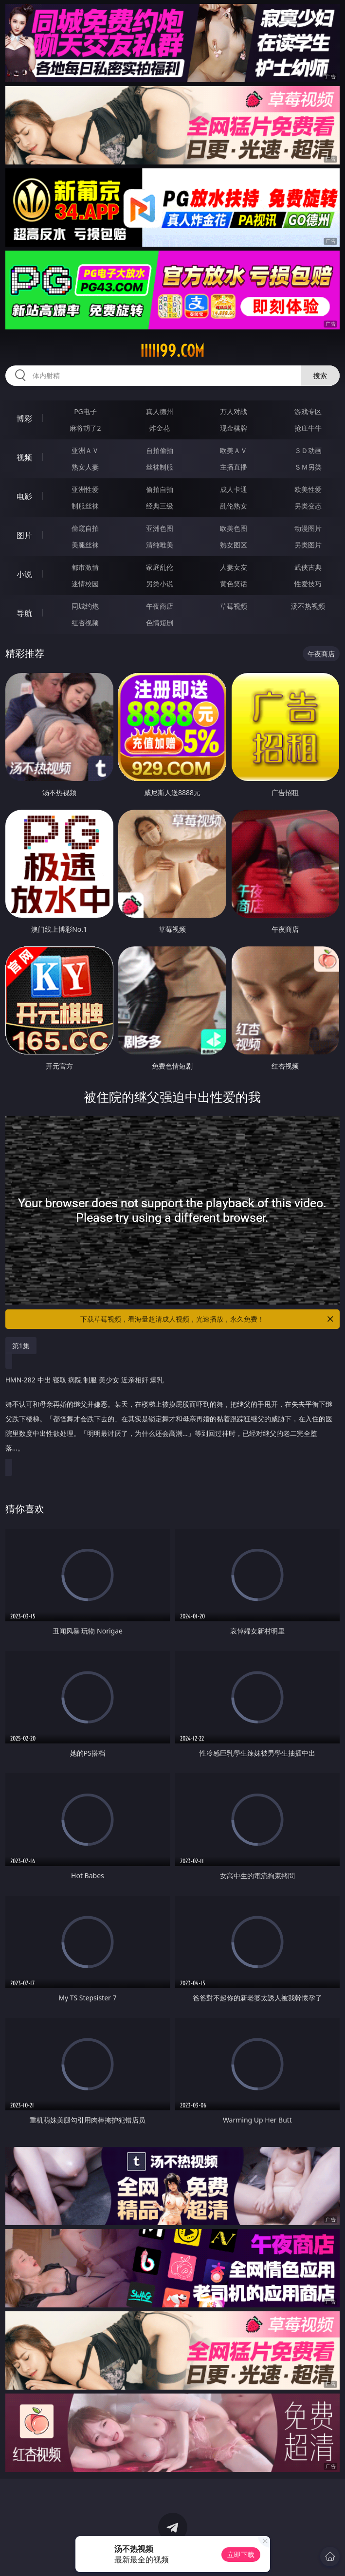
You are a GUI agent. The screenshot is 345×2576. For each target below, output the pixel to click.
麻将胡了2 (85, 428)
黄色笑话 (233, 583)
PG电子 (85, 411)
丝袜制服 (159, 467)
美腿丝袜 (85, 544)
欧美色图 (233, 528)
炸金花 (159, 428)
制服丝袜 (85, 505)
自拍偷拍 (159, 450)
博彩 (24, 418)
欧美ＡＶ (233, 450)
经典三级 (159, 505)
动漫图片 (308, 528)
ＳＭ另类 (308, 467)
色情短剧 (159, 622)
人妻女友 (233, 567)
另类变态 (308, 505)
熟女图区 (233, 544)
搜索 (320, 375)
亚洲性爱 (85, 489)
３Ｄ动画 (308, 450)
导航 (24, 613)
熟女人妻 (85, 467)
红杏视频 (85, 622)
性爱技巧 (308, 583)
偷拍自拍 (159, 489)
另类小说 (159, 583)
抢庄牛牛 (308, 428)
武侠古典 (308, 567)
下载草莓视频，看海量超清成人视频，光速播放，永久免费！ (207, 1319)
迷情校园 (85, 583)
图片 (24, 535)
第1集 (21, 1345)
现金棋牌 (233, 428)
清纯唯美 (159, 544)
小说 (24, 574)
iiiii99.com (172, 351)
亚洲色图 (159, 528)
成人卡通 (233, 489)
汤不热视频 (308, 606)
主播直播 (233, 467)
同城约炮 (85, 606)
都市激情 (85, 567)
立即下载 (240, 2554)
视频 (24, 457)
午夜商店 (159, 606)
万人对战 (233, 411)
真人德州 (159, 411)
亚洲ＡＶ (85, 450)
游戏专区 (308, 411)
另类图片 (308, 544)
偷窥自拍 (85, 528)
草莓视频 (233, 606)
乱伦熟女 (233, 505)
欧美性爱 (308, 489)
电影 (24, 496)
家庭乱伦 (159, 567)
